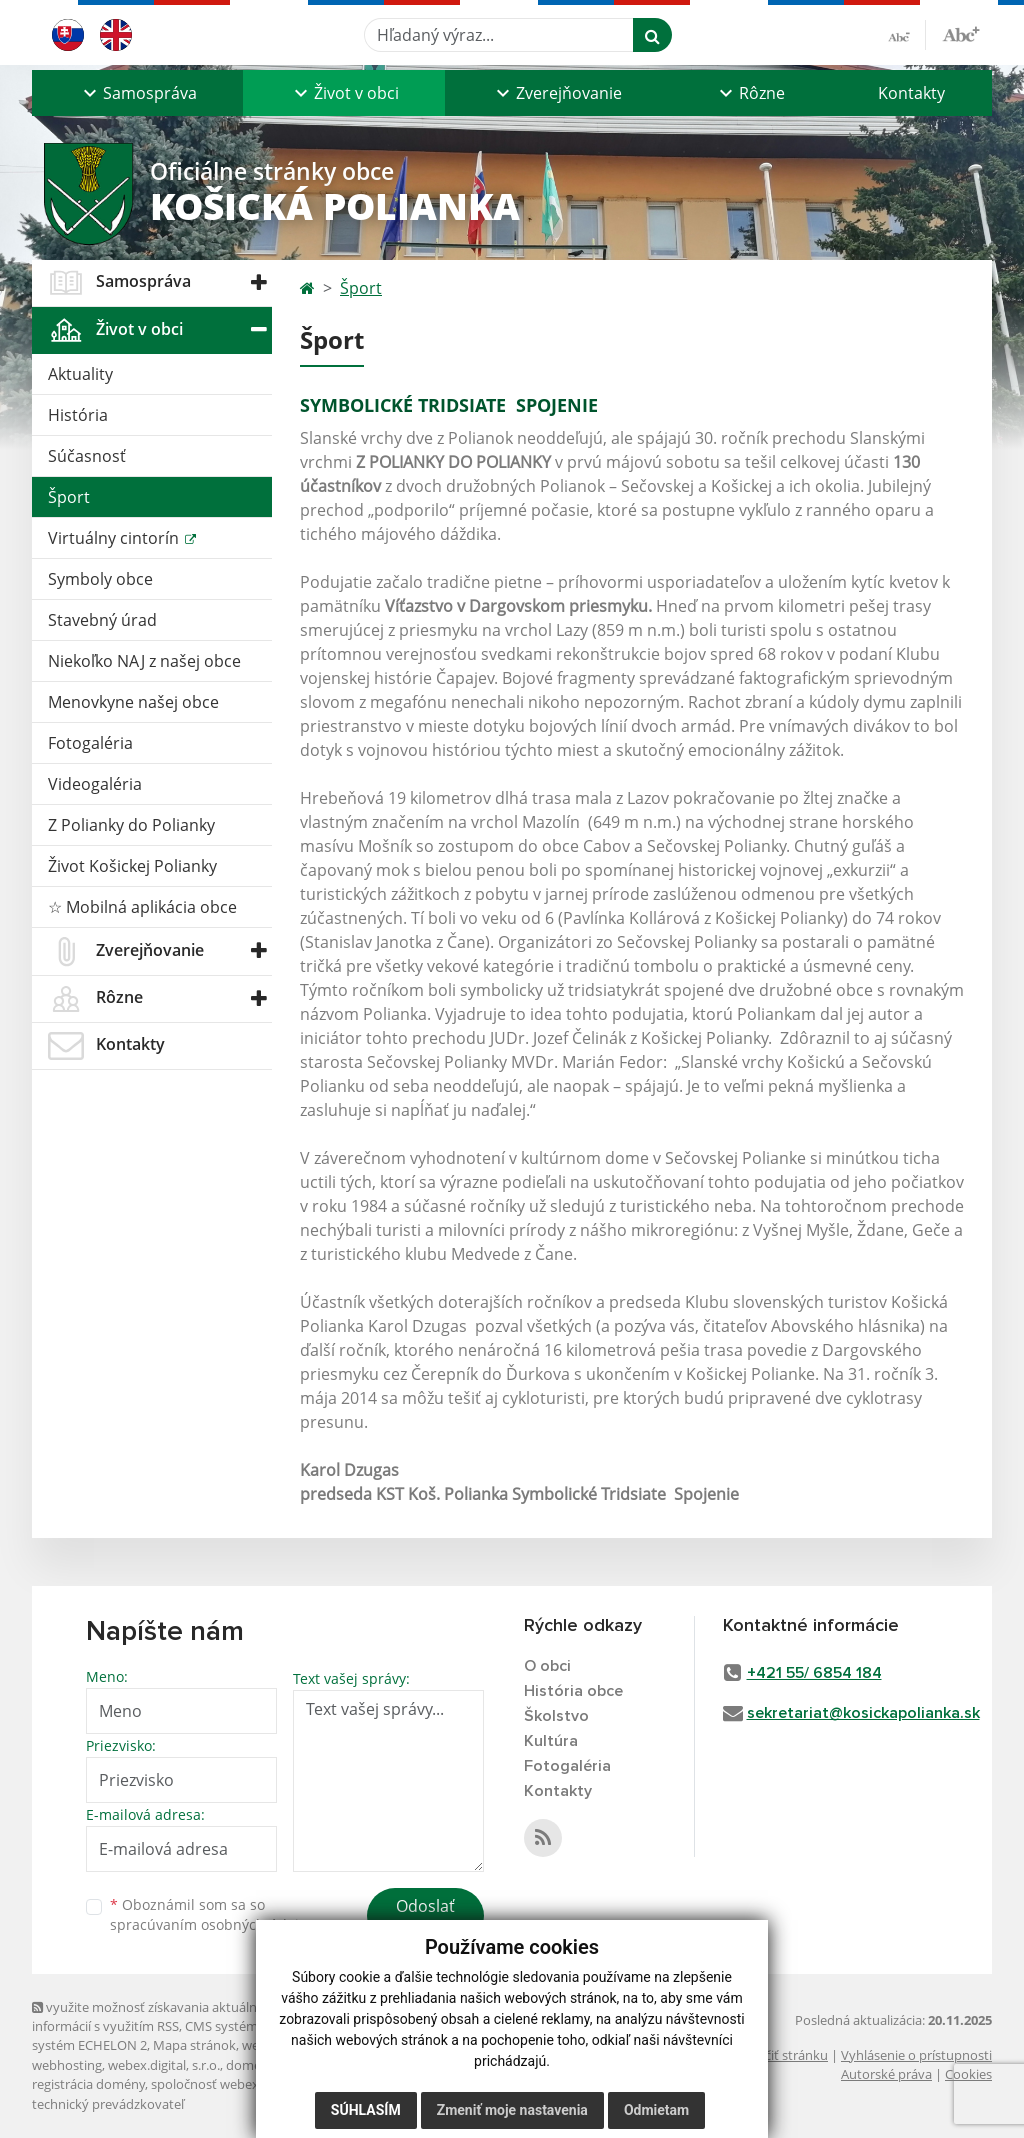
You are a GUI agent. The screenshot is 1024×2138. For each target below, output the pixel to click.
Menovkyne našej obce (133, 702)
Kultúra (551, 1741)
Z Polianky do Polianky (131, 825)
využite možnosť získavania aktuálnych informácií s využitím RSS (155, 2016)
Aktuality (80, 374)
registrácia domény (88, 2084)
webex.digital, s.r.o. (164, 2065)
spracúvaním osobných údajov (212, 1924)
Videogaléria (95, 784)
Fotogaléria (90, 743)
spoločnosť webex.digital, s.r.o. (241, 2084)
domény (250, 2065)
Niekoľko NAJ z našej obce (144, 661)
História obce (573, 1691)
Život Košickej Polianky (132, 866)
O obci (547, 1666)
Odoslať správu (425, 1918)
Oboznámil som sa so (212, 1915)
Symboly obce (100, 579)
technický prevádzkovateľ (108, 2104)
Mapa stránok (194, 2045)
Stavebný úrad (102, 620)
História (78, 415)
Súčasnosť (87, 456)
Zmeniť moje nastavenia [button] (512, 2110)
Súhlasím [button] (366, 2110)
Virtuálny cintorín (115, 538)
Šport (69, 497)
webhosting (67, 2065)
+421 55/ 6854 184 (814, 1673)
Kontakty (911, 93)
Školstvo (556, 1716)
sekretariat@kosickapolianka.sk (863, 1713)
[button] (137, 93)
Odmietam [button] (656, 2110)
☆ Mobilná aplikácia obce (142, 907)
